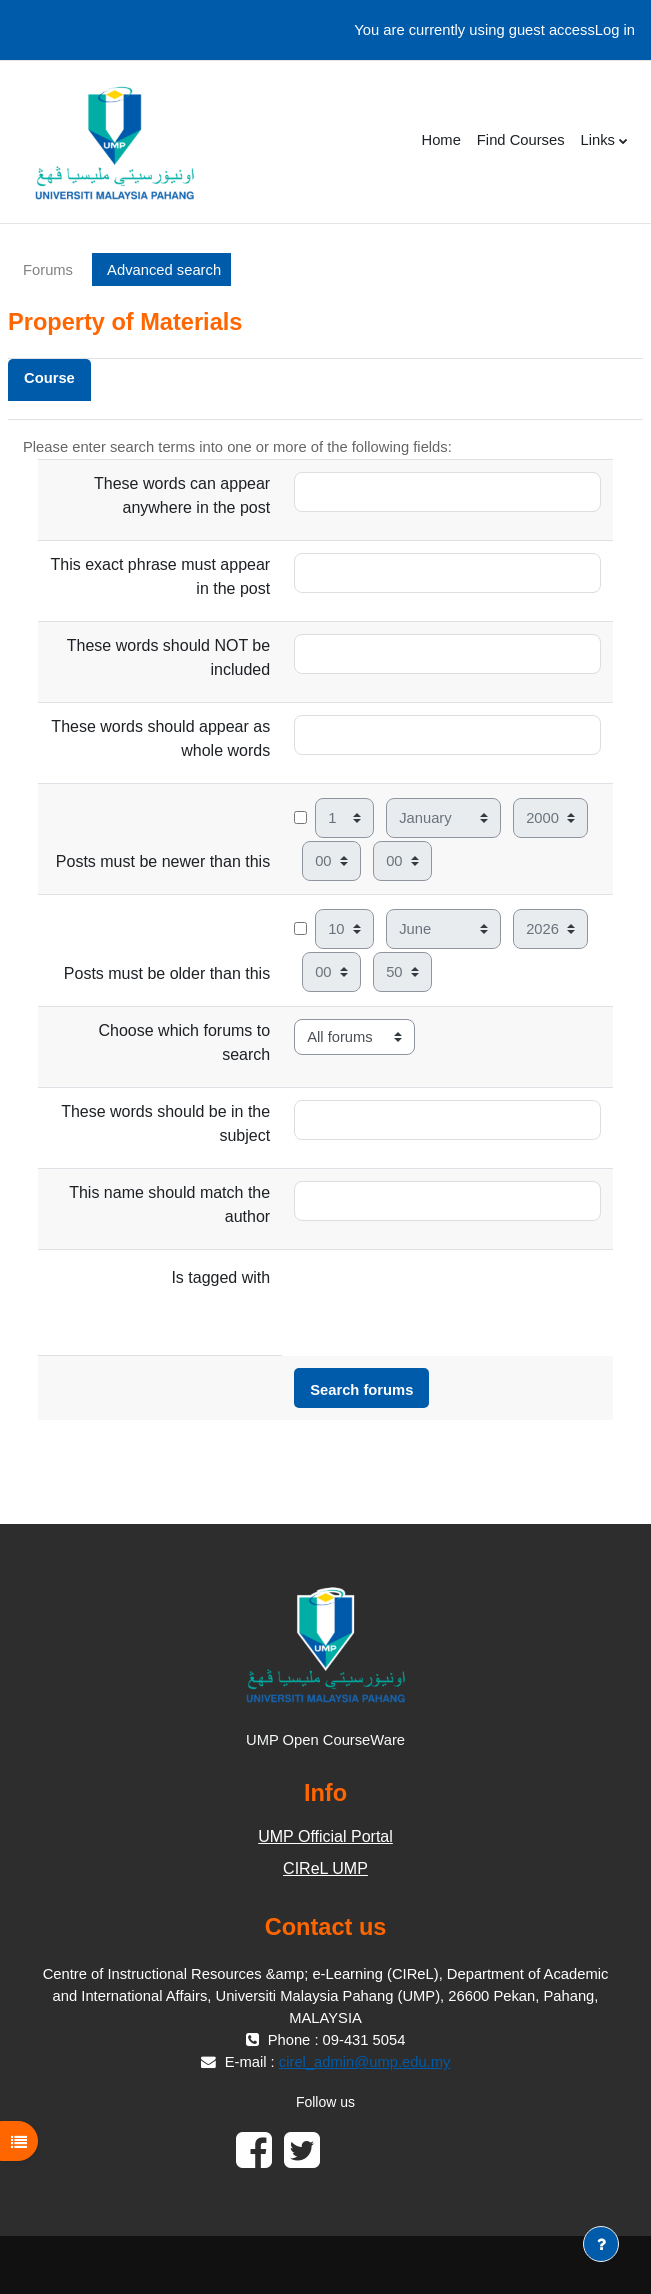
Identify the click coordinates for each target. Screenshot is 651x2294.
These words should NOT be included (168, 657)
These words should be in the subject (165, 1123)
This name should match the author (169, 1204)
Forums (48, 270)
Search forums (361, 1390)
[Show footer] (601, 2244)
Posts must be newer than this (163, 861)
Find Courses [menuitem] (521, 140)
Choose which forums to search (185, 1042)
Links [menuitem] (598, 140)
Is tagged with (220, 1277)
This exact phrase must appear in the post (160, 576)
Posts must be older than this (167, 973)
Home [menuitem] (440, 140)
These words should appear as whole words (160, 738)
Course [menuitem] (49, 378)
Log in (615, 30)
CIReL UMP (325, 1868)
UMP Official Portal (325, 1836)
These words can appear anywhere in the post (182, 495)
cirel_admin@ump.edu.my (365, 2062)
